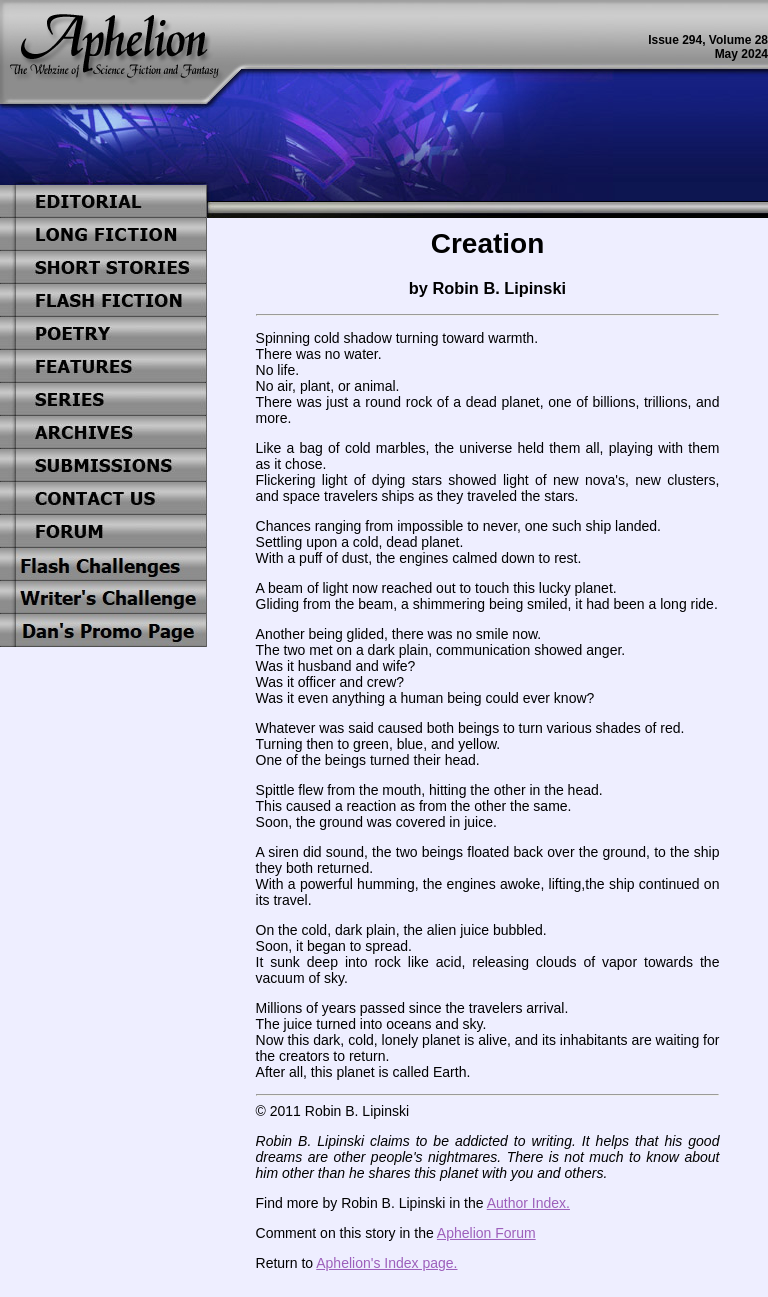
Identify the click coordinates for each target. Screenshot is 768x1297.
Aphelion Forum (486, 1233)
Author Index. (528, 1203)
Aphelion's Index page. (386, 1263)
